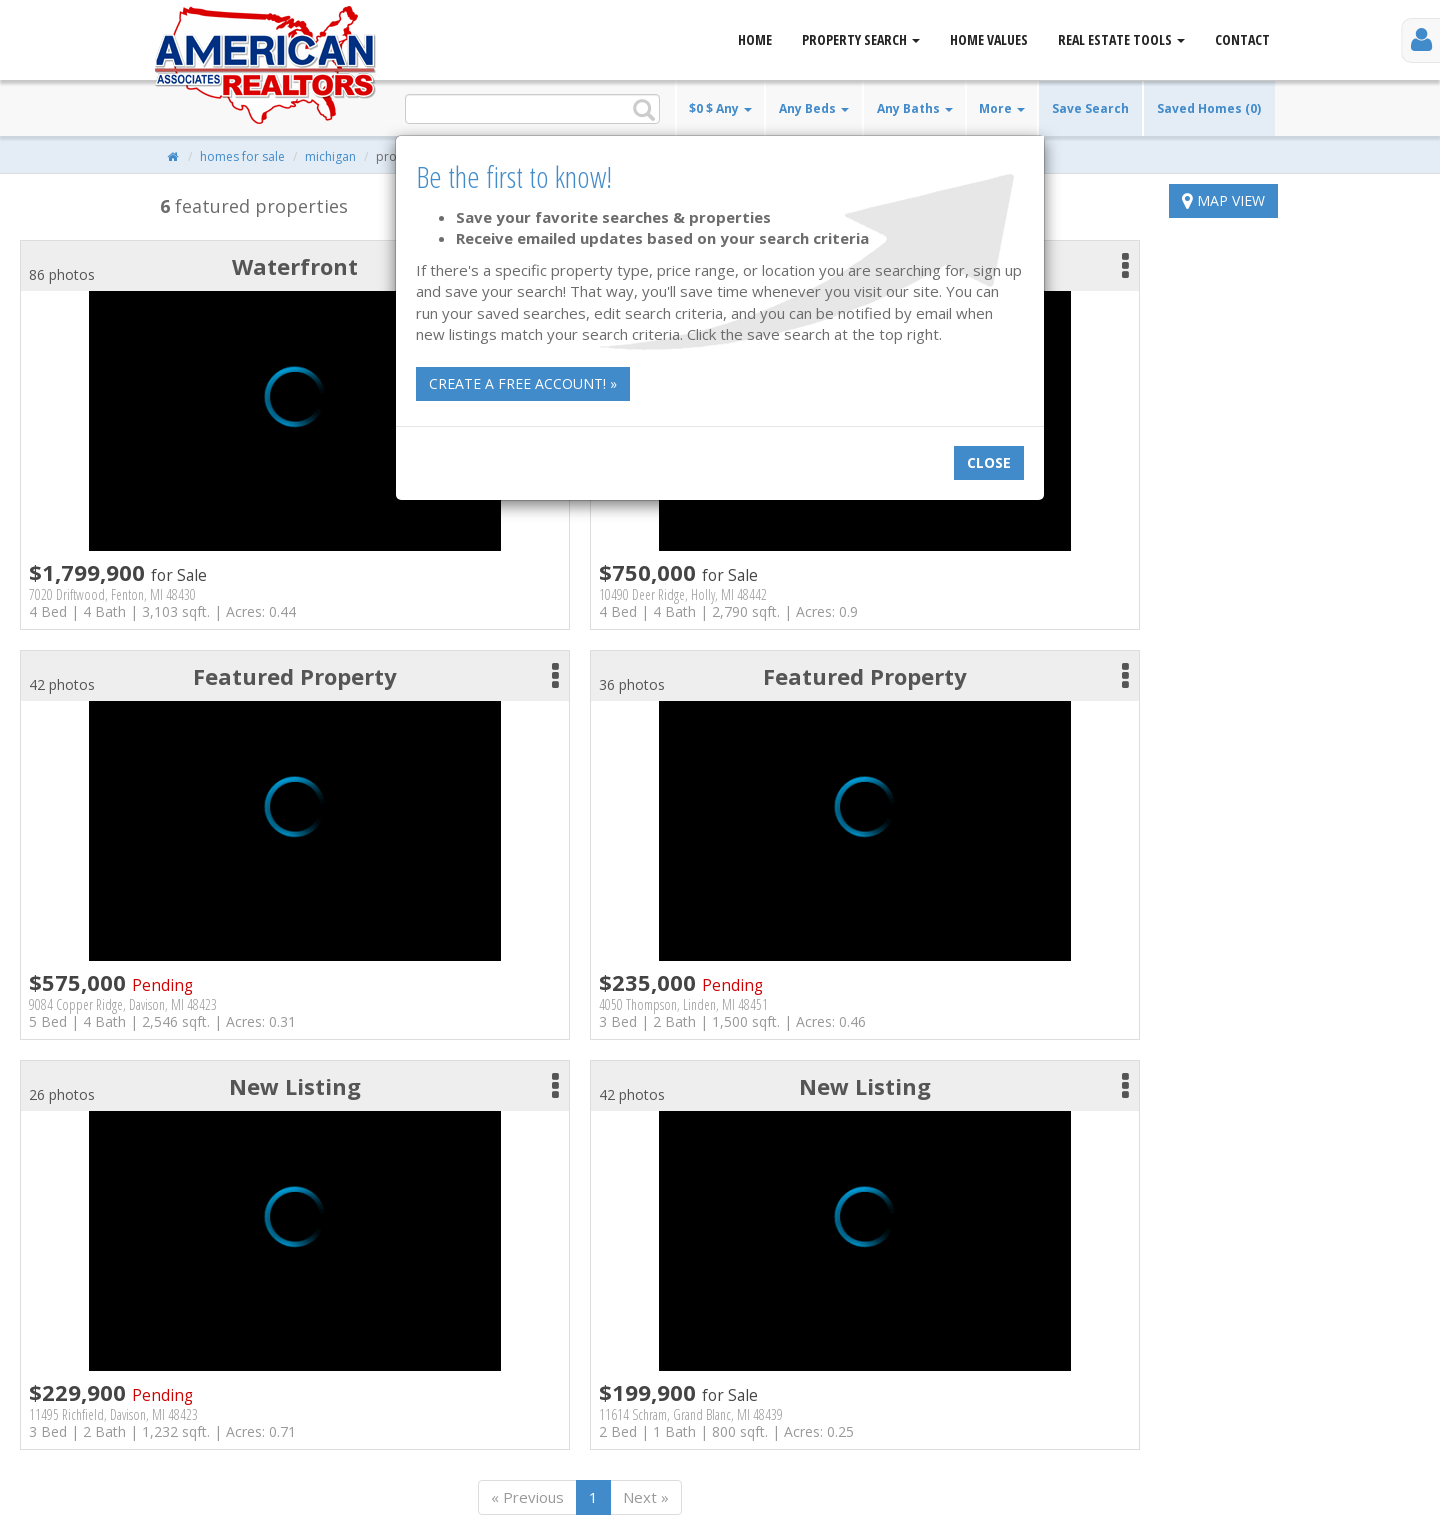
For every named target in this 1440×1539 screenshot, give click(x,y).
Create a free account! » (523, 383)
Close (989, 462)
